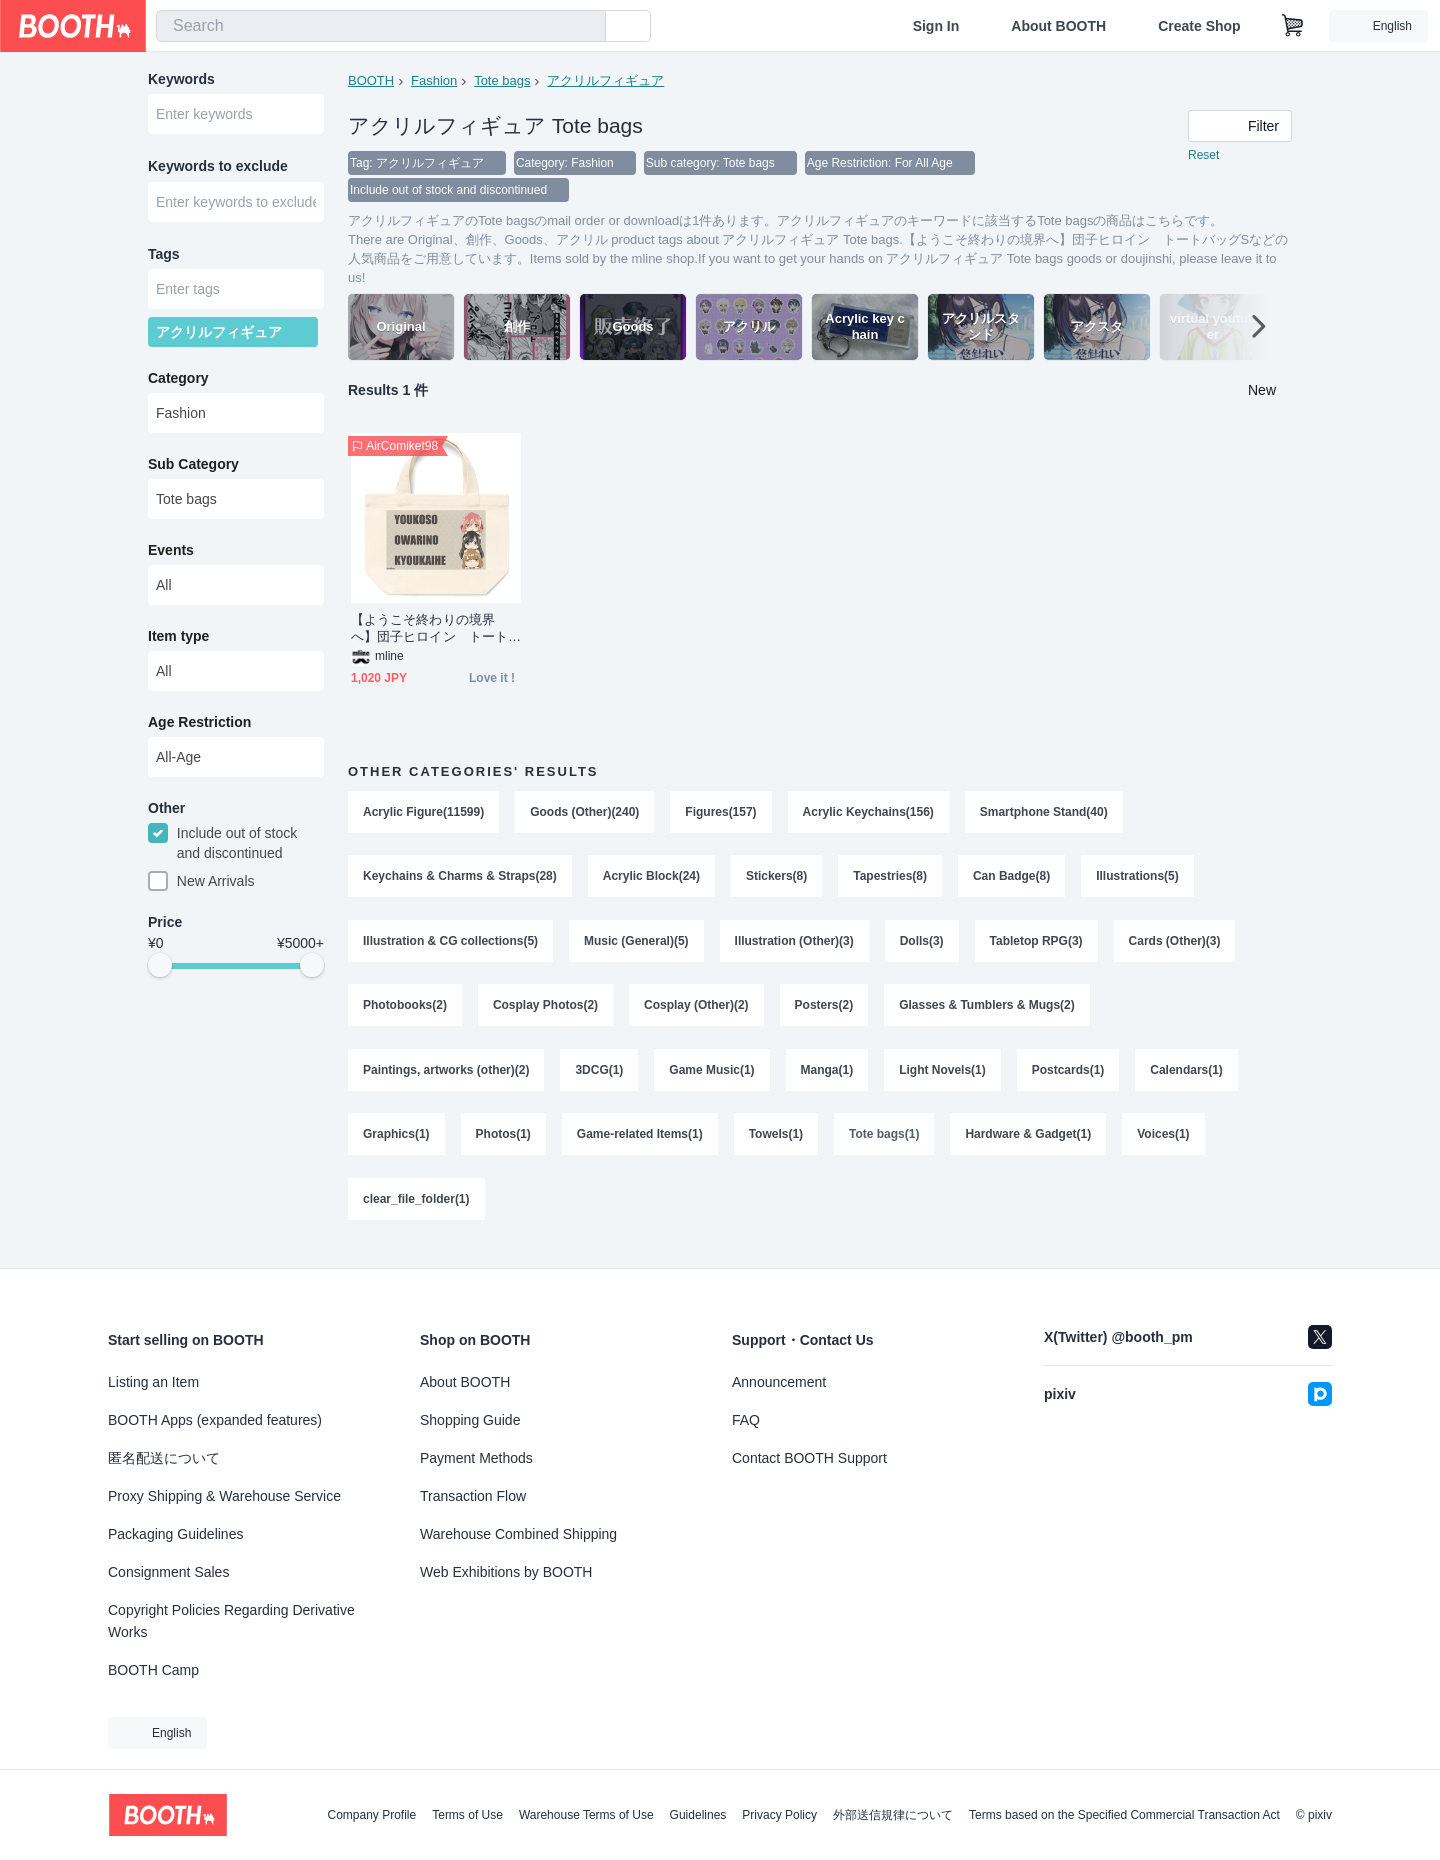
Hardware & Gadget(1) (1029, 1144)
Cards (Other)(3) (1176, 946)
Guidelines (698, 1815)
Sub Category (193, 469)
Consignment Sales (168, 1572)
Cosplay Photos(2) (545, 1012)
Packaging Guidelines (175, 1534)
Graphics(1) (396, 1144)
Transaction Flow (473, 1496)
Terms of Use (467, 1815)
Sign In (936, 26)
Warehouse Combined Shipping (518, 1534)
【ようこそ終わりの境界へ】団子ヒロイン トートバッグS (429, 630)
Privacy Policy (779, 1815)
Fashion (434, 80)
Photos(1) (503, 1144)
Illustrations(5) (1138, 880)
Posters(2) (824, 1012)
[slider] (160, 972)
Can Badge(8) (1012, 880)
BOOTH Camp (153, 1670)
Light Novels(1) (943, 1078)
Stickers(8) (776, 880)
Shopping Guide (470, 1420)
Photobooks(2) (405, 1012)
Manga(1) (827, 1078)
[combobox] (381, 26)
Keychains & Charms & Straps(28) (460, 880)
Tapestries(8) (891, 880)
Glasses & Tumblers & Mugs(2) (988, 1012)
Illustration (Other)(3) (794, 946)
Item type (178, 641)
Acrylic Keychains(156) (868, 814)
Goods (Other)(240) (584, 814)
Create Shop (1199, 26)
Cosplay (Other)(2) (696, 1012)
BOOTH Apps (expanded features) (215, 1420)
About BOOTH (1058, 26)
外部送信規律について (893, 1815)
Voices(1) (1164, 1144)
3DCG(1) (600, 1078)
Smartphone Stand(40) (1045, 814)
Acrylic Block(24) (651, 880)
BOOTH (371, 80)
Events (171, 555)
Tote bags (502, 80)
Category (178, 383)
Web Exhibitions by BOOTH (506, 1572)
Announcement (779, 1382)
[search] (586, 27)
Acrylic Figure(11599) (423, 814)
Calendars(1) (1187, 1078)
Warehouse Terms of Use (586, 1815)
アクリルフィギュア (606, 80)
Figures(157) (721, 814)
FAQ (746, 1420)
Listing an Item (153, 1382)
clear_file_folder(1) (416, 1210)
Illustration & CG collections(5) (450, 946)
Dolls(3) (922, 946)
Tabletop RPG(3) (1036, 946)
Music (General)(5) (636, 946)
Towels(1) (776, 1144)
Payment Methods (476, 1458)
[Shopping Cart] (1293, 26)
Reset (1203, 156)
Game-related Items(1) (640, 1144)
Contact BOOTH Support (809, 1458)
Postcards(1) (1068, 1078)
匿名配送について (164, 1458)
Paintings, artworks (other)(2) (446, 1078)
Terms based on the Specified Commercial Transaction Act (1124, 1815)
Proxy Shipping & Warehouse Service (224, 1496)
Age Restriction (199, 727)
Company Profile (371, 1815)
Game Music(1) (712, 1078)
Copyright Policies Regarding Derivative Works (231, 1621)
